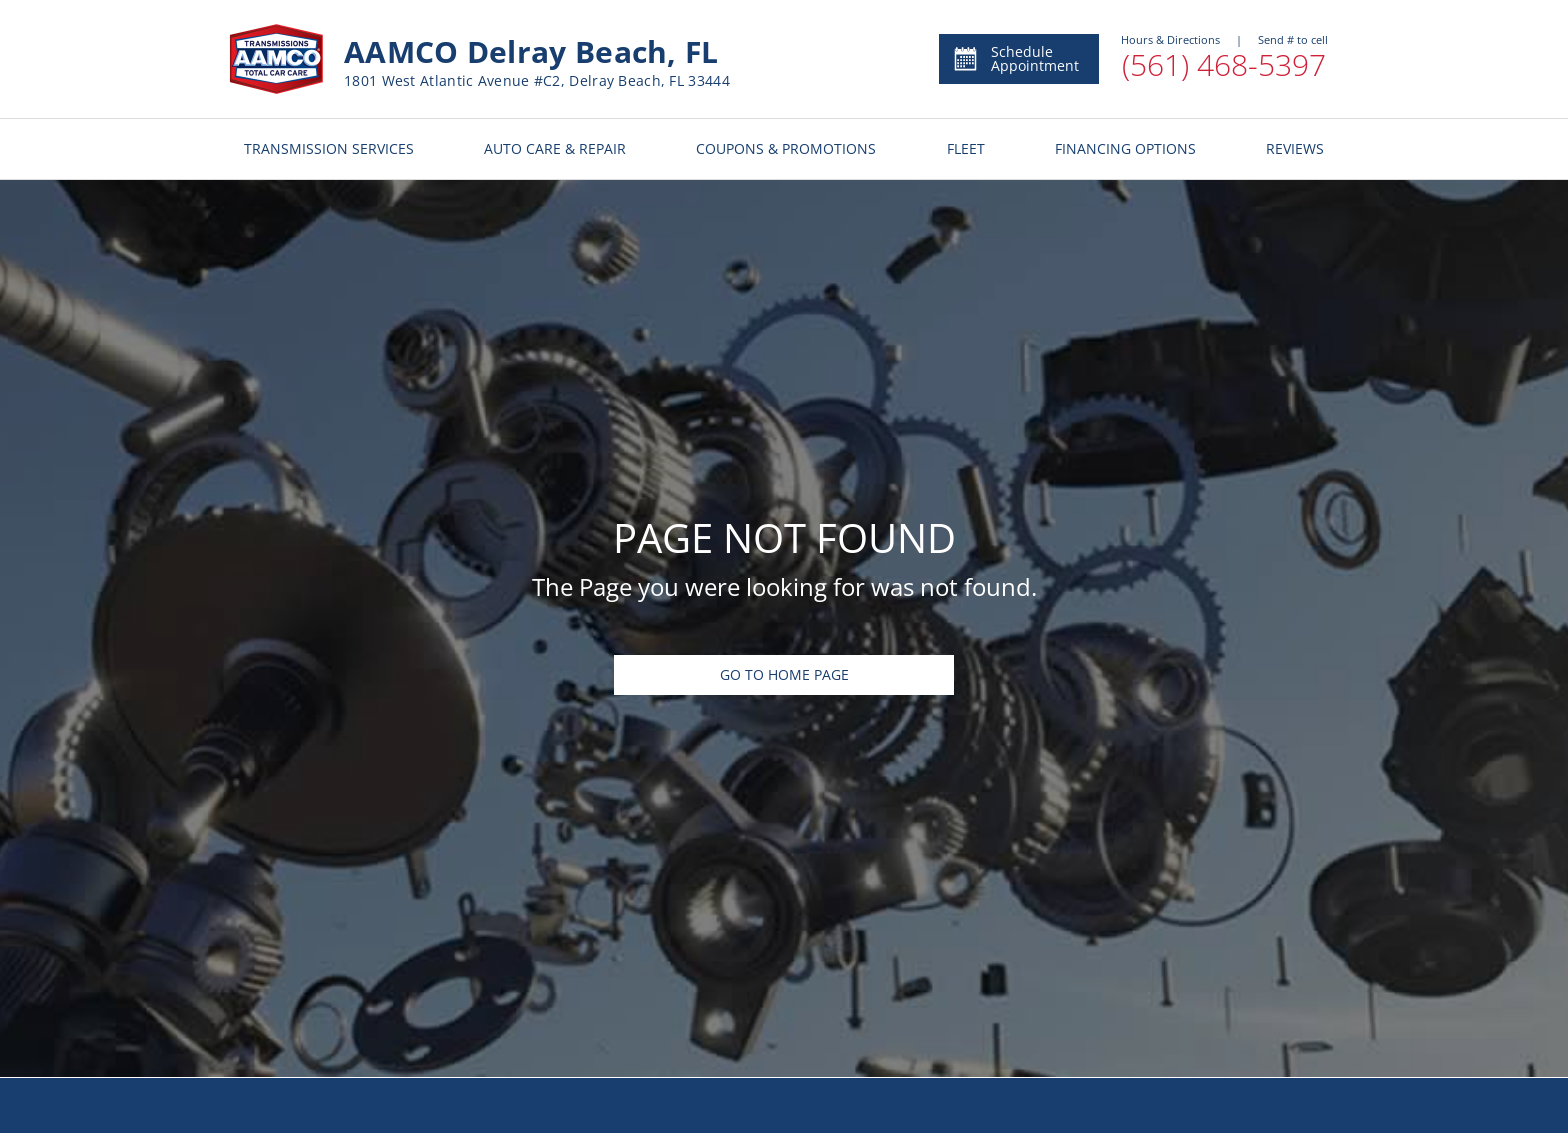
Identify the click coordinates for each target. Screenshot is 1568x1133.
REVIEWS (1295, 148)
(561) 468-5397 (1224, 64)
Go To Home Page (784, 674)
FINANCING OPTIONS (1125, 148)
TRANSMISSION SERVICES (329, 148)
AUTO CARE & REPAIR (555, 148)
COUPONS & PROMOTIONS (786, 148)
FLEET (966, 148)
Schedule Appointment (1015, 58)
